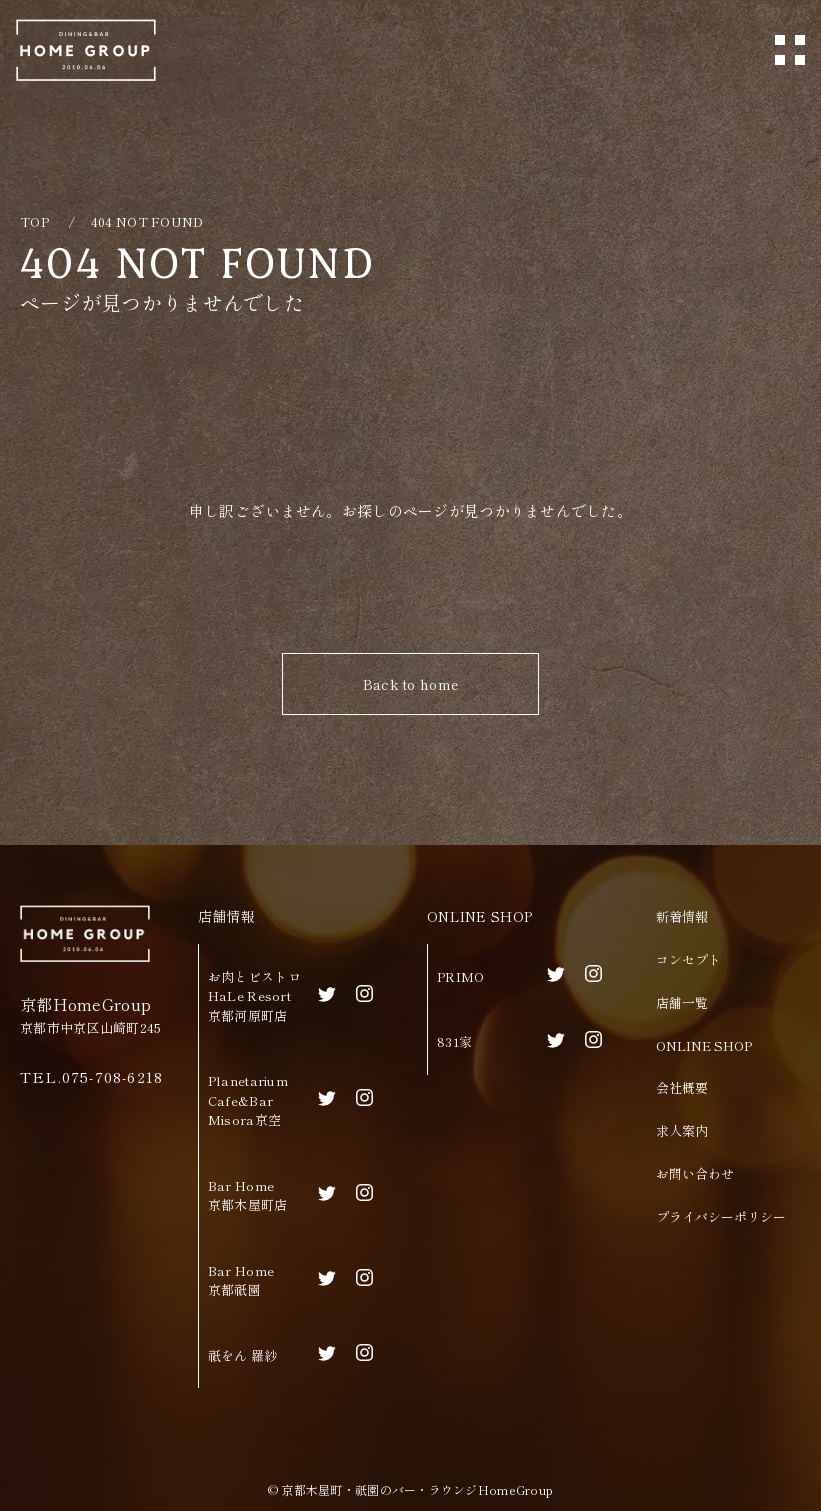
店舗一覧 (682, 1002)
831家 (454, 1041)
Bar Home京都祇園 (241, 1280)
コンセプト (688, 959)
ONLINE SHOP (479, 916)
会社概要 (682, 1087)
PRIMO (460, 976)
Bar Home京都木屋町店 (248, 1195)
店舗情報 (226, 916)
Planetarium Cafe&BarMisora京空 (248, 1100)
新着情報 (682, 916)
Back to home (410, 684)
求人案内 (682, 1130)
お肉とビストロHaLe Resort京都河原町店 (254, 996)
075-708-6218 (112, 1076)
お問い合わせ (695, 1173)
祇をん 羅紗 (243, 1355)
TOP (34, 221)
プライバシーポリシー (721, 1216)
